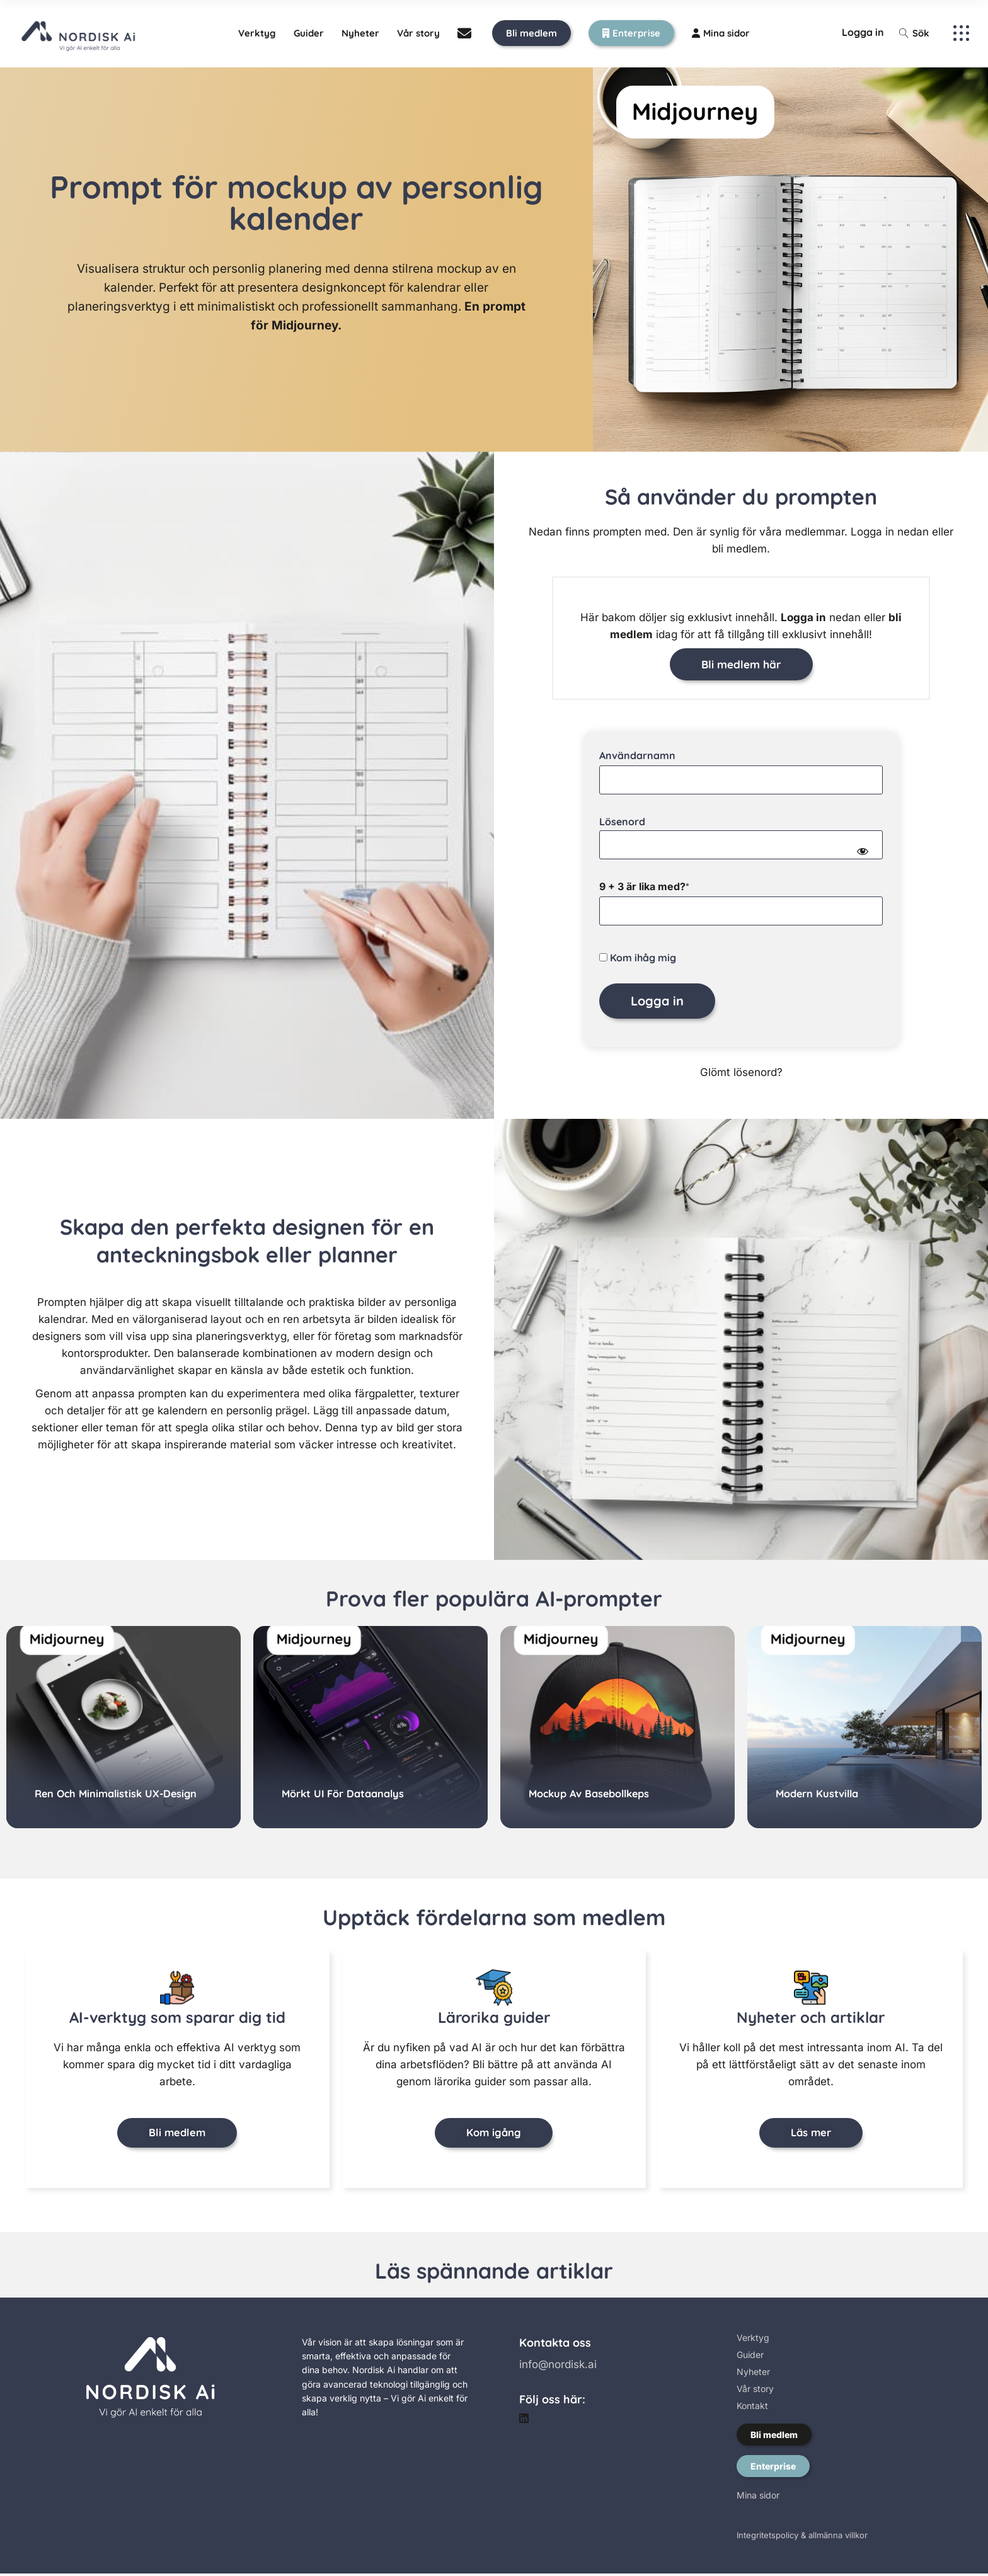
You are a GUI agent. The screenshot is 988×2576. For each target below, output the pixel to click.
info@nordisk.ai (558, 2367)
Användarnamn (637, 756)
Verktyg (753, 2340)
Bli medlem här (741, 664)
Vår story (755, 2391)
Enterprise (773, 2468)
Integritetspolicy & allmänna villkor (802, 2538)
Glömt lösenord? (741, 1073)
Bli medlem (774, 2437)
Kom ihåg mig (637, 958)
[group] (123, 1728)
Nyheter (753, 2374)
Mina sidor (758, 2497)
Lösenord (622, 822)
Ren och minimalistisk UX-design (119, 1793)
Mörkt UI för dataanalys (346, 1793)
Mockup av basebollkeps (593, 1793)
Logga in (863, 32)
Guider (750, 2357)
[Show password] (862, 852)
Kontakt (752, 2408)
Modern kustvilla (819, 1793)
